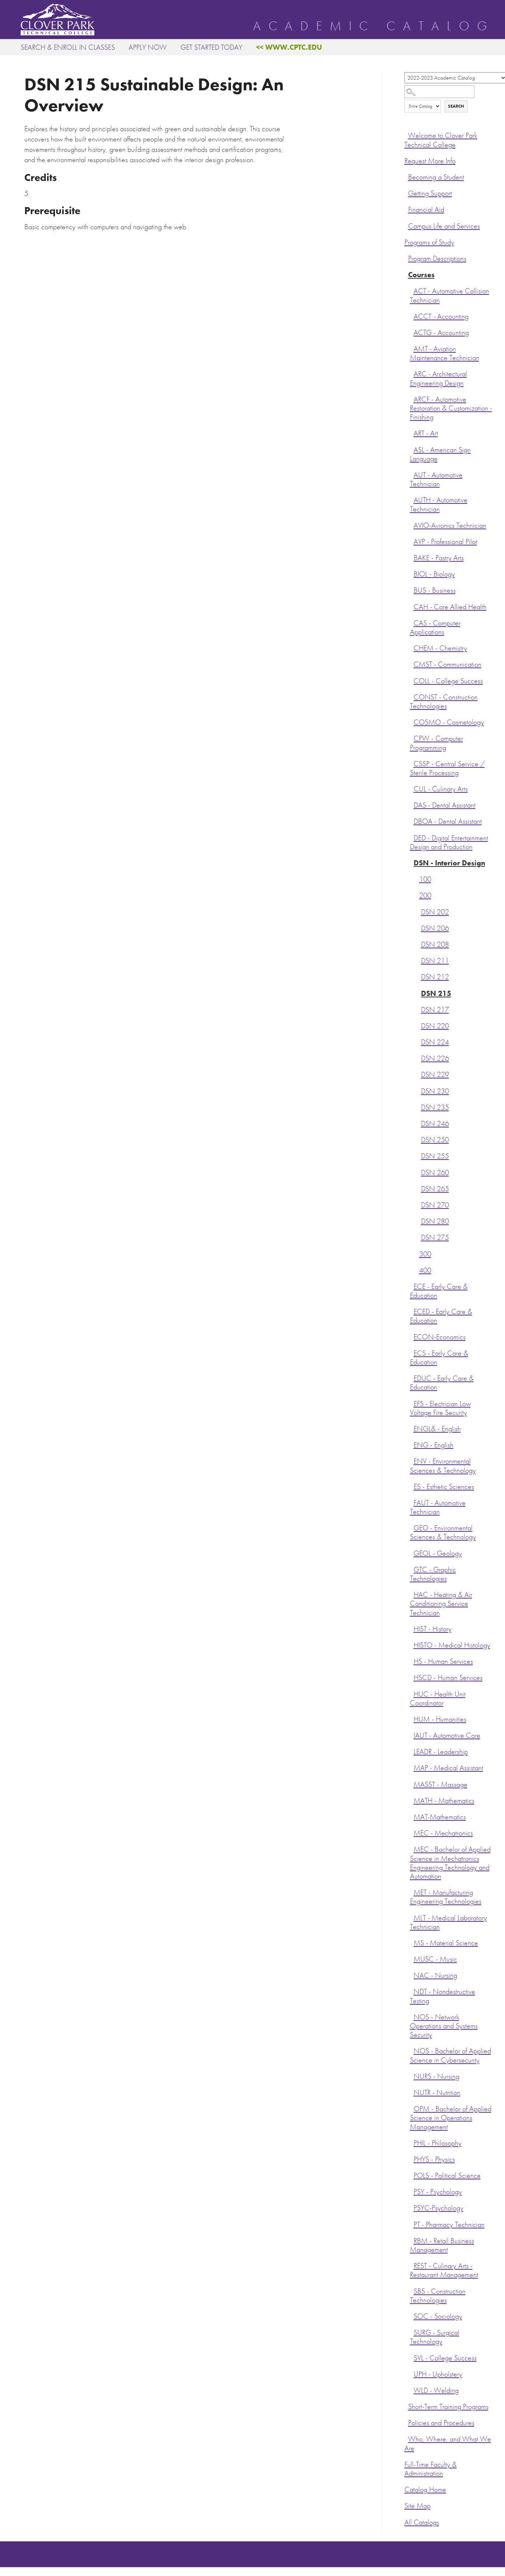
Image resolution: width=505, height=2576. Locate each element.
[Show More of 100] (417, 878)
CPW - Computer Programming (436, 743)
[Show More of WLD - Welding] (412, 2389)
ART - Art (426, 433)
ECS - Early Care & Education (439, 1358)
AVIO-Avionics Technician (450, 525)
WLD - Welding (436, 2390)
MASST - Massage (440, 1784)
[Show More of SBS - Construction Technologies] (412, 2290)
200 (425, 895)
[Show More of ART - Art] (412, 432)
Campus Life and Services (444, 226)
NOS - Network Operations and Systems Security (444, 2025)
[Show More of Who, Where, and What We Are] (406, 2438)
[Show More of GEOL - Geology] (412, 1552)
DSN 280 (435, 1221)
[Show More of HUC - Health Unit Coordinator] (412, 1693)
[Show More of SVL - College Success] (412, 2357)
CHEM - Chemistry (440, 648)
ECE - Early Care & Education (439, 1291)
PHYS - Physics (434, 2159)
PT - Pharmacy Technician (449, 2224)
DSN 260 (435, 1172)
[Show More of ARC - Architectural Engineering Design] (412, 373)
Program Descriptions (437, 258)
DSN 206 (435, 928)
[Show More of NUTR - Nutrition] (412, 2092)
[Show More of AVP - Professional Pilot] (412, 541)
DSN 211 (435, 960)
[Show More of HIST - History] (412, 1628)
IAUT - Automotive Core (447, 1735)
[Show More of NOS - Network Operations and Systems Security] (412, 2016)
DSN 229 (435, 1074)
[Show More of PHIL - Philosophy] (412, 2142)
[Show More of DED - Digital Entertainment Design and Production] (412, 837)
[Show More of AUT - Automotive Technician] (412, 474)
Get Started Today (211, 47)
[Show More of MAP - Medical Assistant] (412, 1767)
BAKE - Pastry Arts (439, 557)
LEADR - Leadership (441, 1751)
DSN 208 (435, 944)
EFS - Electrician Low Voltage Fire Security (440, 1408)
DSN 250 (435, 1139)
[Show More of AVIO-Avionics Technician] (412, 524)
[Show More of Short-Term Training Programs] (406, 2406)
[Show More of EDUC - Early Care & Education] (412, 1377)
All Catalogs (421, 2522)
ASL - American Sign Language (440, 454)
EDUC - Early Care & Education (442, 1383)
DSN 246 (435, 1123)
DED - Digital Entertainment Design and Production (449, 842)
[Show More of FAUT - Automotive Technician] (412, 1502)
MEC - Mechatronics (443, 1833)
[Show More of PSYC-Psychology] (412, 2207)
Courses (421, 274)
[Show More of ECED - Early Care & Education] (412, 1311)
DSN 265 (435, 1188)
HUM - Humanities (440, 1719)
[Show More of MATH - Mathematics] (412, 1800)
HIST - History (433, 1629)
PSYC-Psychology (438, 2208)
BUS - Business (435, 590)
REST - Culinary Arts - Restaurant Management (444, 2270)
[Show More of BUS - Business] (412, 589)
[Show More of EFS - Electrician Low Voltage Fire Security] (412, 1403)
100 (425, 879)
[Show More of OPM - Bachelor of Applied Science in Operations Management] (412, 2108)
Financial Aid (426, 209)
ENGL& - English (437, 1428)
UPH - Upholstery (438, 2374)
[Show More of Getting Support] (406, 192)
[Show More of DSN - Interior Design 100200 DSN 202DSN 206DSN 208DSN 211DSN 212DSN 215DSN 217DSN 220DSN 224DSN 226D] (412, 862)
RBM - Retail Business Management (442, 2245)
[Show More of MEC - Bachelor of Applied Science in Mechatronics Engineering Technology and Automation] (412, 1848)
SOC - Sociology (438, 2316)
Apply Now (148, 47)
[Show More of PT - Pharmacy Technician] (412, 2223)
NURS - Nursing (436, 2076)
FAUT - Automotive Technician (438, 1507)
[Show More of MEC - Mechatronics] (412, 1832)
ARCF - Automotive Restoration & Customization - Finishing (451, 408)
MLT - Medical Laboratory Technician (448, 1922)
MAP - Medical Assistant (448, 1767)
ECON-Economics (440, 1337)
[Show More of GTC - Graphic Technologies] (412, 1569)
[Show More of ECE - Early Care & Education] (412, 1285)
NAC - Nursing (435, 1975)
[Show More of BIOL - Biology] (412, 573)
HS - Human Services (443, 1661)
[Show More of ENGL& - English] (412, 1428)
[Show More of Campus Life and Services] (406, 225)
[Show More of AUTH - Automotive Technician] (412, 499)
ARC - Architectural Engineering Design (438, 378)
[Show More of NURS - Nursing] (412, 2075)
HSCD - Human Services (448, 1677)
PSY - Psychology (438, 2191)
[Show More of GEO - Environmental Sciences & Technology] (412, 1527)
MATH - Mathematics (444, 1800)
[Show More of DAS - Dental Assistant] (412, 804)
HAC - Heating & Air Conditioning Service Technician (441, 1603)
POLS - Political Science (447, 2175)
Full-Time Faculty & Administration (430, 2469)
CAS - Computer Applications (435, 627)
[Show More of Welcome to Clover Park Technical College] (406, 134)
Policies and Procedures (441, 2422)
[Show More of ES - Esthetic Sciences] (412, 1486)
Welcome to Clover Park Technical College (440, 140)
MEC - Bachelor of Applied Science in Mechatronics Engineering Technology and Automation (450, 1863)
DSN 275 (435, 1237)
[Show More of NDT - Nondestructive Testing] (412, 1991)
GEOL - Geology (438, 1553)
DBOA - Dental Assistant (448, 821)
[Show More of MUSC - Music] (412, 1958)
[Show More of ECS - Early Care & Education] (412, 1352)
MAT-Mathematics (440, 1817)
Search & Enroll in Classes (68, 47)
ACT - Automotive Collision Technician (449, 295)
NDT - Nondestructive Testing (442, 1996)
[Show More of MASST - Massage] (412, 1783)
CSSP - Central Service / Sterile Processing (447, 768)
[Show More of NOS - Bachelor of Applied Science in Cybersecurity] (412, 2050)
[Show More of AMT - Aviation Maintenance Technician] (412, 348)
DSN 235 (435, 1107)
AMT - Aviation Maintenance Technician (444, 353)
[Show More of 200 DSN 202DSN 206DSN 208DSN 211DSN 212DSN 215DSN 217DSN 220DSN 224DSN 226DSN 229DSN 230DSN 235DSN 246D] (417, 894)
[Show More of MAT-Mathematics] (412, 1816)
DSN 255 (435, 1156)
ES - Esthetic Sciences (444, 1486)
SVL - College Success (445, 2358)
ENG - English (433, 1445)
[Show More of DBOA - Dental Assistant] (412, 820)
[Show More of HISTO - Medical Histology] (412, 1644)
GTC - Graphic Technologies (433, 1574)
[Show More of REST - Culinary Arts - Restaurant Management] (412, 2265)
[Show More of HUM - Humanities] (412, 1718)
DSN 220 (435, 1026)
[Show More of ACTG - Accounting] (412, 332)
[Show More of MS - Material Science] (412, 1942)
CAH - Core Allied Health (450, 606)
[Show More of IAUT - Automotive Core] (412, 1734)
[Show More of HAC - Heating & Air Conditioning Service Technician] (412, 1594)
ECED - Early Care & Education (441, 1316)
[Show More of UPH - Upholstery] (412, 2373)
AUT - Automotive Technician (436, 479)
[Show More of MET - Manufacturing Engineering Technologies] (412, 1891)
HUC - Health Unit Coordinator (438, 1699)
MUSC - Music (435, 1959)
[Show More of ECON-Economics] (412, 1336)
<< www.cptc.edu (289, 47)
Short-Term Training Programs (448, 2406)
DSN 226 (435, 1058)
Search (456, 106)
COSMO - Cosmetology (449, 722)
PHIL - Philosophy (438, 2143)
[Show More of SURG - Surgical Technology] (412, 2331)
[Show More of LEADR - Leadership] (412, 1751)
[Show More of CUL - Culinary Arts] (412, 788)
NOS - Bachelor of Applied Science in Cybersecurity (450, 2055)
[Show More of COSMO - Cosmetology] (412, 721)
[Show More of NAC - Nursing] (412, 1974)
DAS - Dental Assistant (445, 805)
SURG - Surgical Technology (434, 2337)
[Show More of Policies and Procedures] (406, 2422)
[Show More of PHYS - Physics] (412, 2158)
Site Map (417, 2505)
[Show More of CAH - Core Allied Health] (412, 606)
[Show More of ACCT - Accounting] (412, 315)
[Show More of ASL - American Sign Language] (412, 449)
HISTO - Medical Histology (452, 1645)
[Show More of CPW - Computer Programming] (412, 737)
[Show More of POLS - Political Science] (412, 2174)
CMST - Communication (447, 664)
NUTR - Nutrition (437, 2092)
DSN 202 (435, 912)
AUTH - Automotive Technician (438, 504)
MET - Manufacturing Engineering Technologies (445, 1897)
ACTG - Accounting (441, 332)
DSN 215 (436, 993)
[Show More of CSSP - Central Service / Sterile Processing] (412, 763)
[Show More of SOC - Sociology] (412, 2315)
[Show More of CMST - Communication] (412, 663)
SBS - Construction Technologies (438, 2296)
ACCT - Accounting (441, 316)
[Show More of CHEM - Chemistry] (412, 647)
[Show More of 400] (417, 1269)
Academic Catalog (374, 26)
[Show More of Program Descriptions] (406, 257)
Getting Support (430, 193)
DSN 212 (435, 977)
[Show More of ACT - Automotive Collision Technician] (412, 290)
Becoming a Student (436, 177)
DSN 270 (435, 1205)
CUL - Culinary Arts (441, 789)
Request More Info (430, 160)
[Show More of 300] (417, 1253)
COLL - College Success (448, 681)
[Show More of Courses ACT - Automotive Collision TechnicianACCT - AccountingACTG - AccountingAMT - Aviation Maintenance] (406, 274)
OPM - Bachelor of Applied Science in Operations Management (450, 2117)
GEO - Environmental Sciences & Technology (443, 1532)
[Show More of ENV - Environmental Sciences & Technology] (412, 1460)
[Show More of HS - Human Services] (412, 1660)
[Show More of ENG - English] (412, 1444)
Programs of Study (429, 242)
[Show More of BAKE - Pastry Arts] (412, 557)
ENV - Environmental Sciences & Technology (443, 1466)
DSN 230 (435, 1091)
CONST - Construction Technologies (444, 702)
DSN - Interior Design (449, 863)
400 (425, 1270)
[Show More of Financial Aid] (406, 208)
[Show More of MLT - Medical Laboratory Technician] (412, 1917)
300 (425, 1254)
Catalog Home (425, 2489)
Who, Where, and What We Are (447, 2443)
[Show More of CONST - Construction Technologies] (412, 696)
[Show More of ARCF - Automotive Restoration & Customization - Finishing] (412, 398)
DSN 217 (435, 1009)
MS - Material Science (446, 1943)
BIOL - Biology (434, 574)
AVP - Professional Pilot (445, 541)
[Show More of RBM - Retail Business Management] (412, 2240)
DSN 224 (435, 1042)
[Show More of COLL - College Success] (412, 680)
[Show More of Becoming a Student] (406, 176)
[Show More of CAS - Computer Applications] (412, 622)
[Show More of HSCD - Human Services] (412, 1677)
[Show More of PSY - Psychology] (412, 2191)
